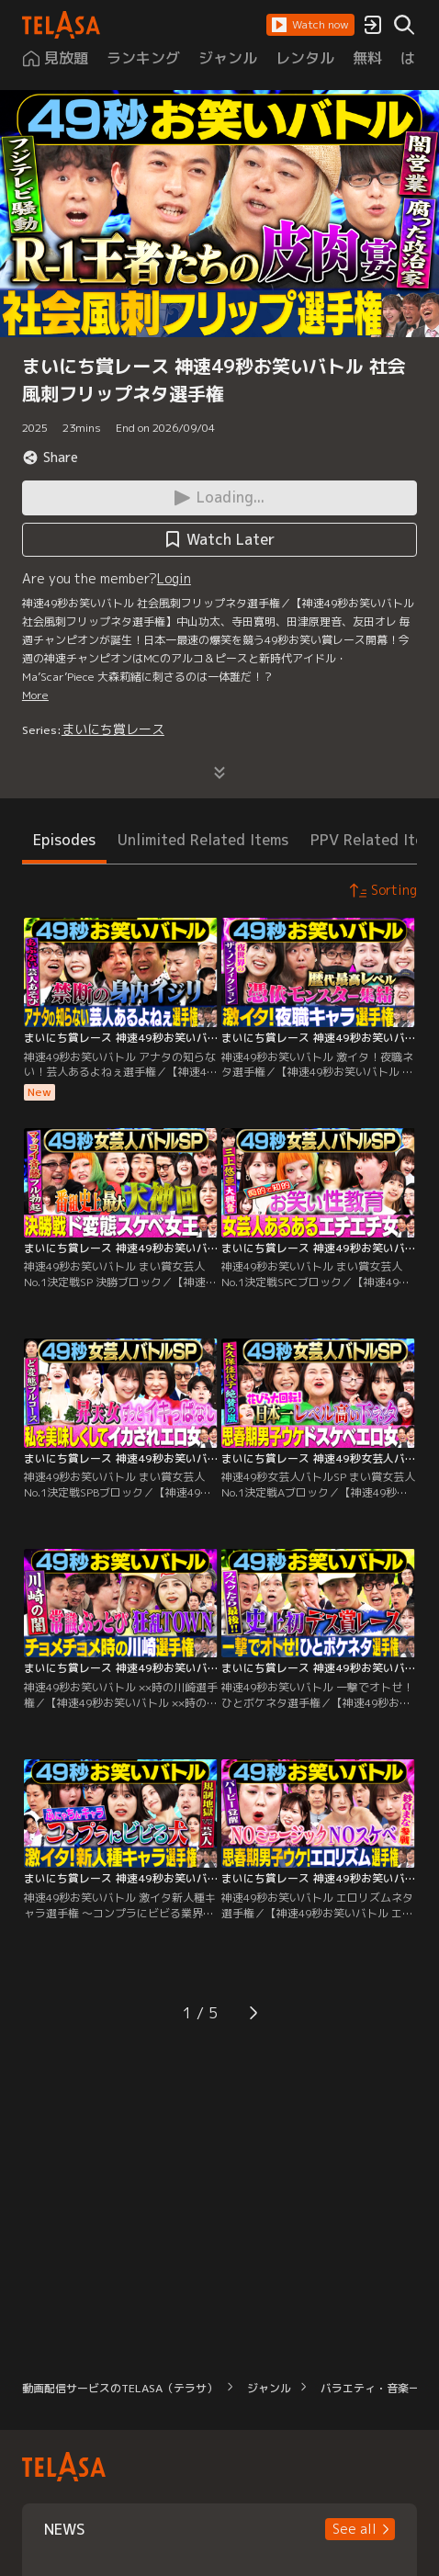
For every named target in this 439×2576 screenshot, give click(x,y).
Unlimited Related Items (203, 840)
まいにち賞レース (113, 729)
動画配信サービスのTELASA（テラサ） (120, 2388)
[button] (310, 25)
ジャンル (269, 2388)
